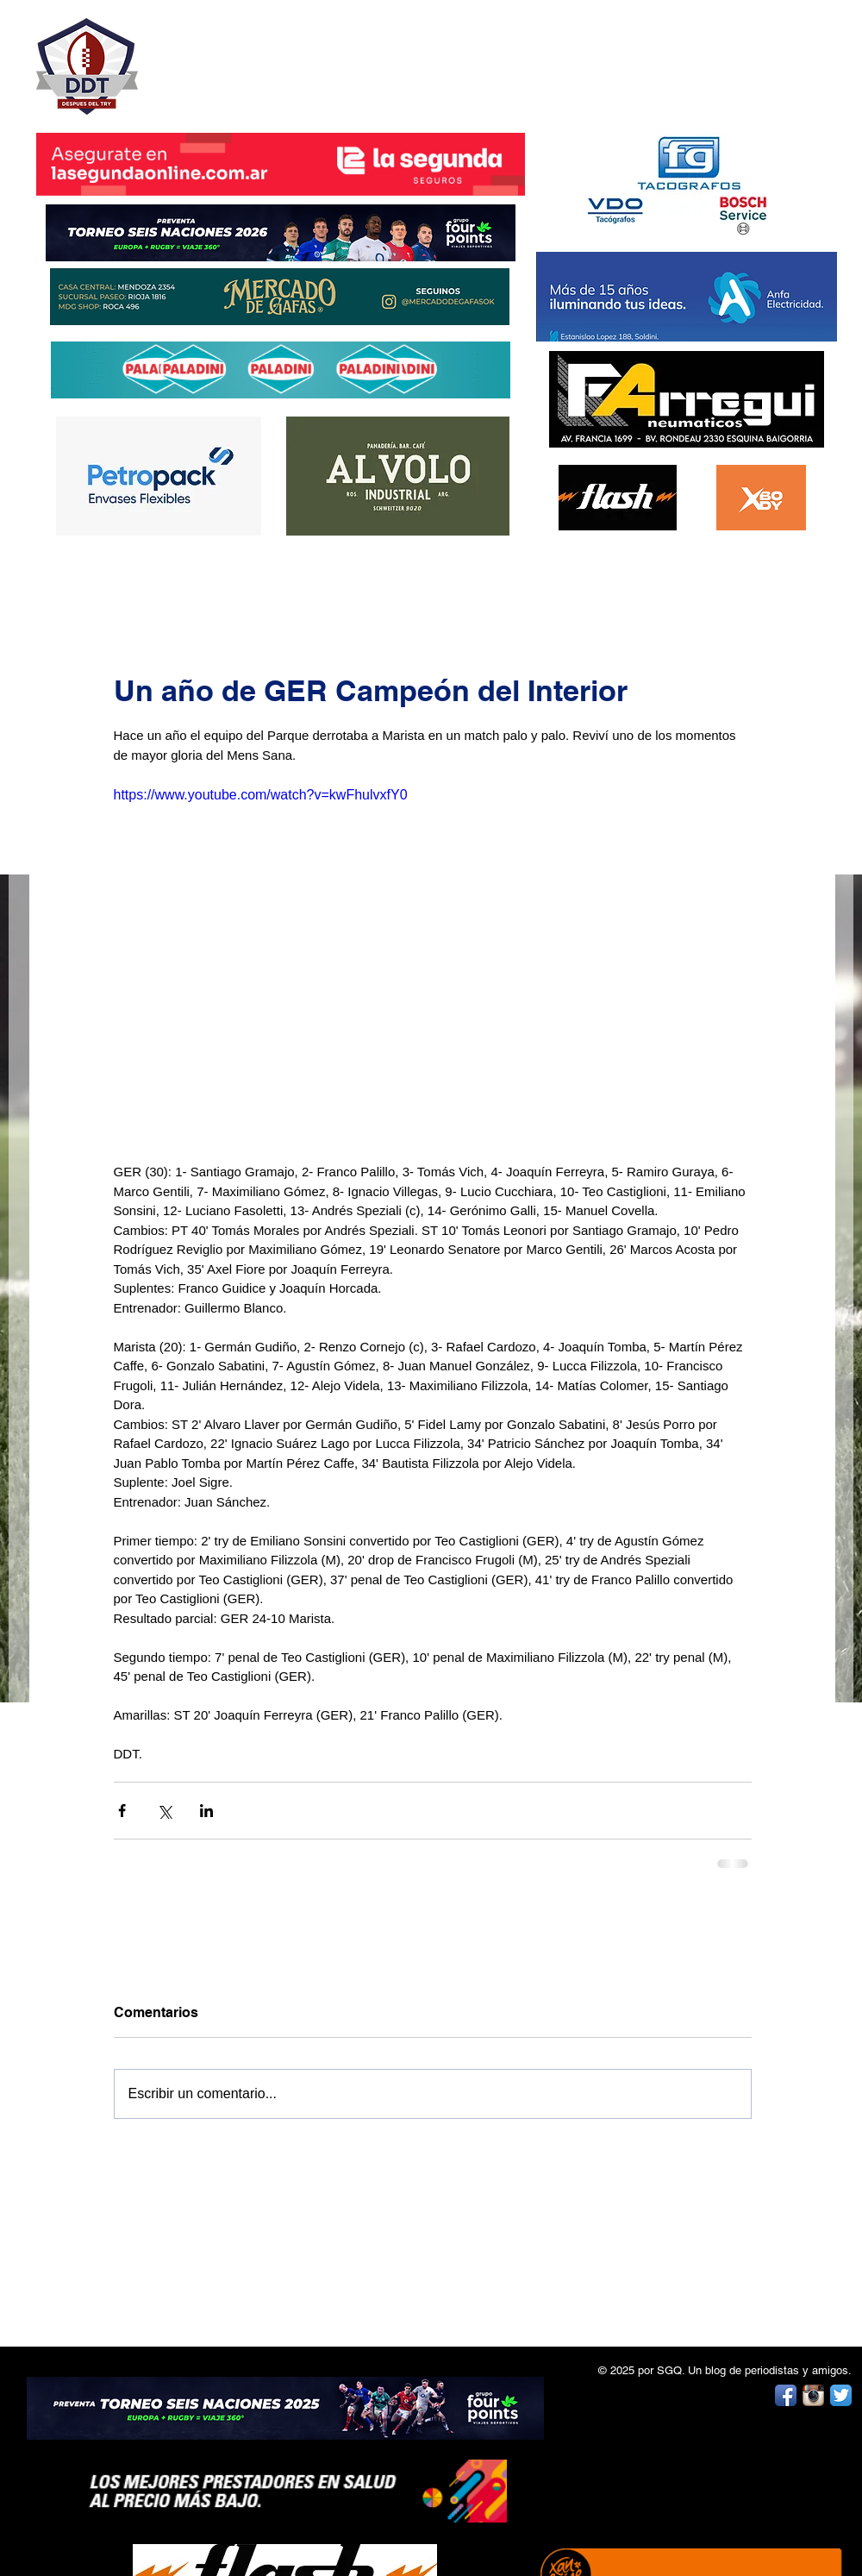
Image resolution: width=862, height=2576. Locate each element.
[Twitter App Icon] (841, 2395)
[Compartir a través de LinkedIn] (206, 1810)
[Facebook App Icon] (785, 2395)
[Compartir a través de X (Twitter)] (164, 1810)
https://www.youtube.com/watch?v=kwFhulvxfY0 (261, 794)
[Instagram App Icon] (813, 2395)
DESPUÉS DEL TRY (268, 57)
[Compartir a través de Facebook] (122, 1810)
